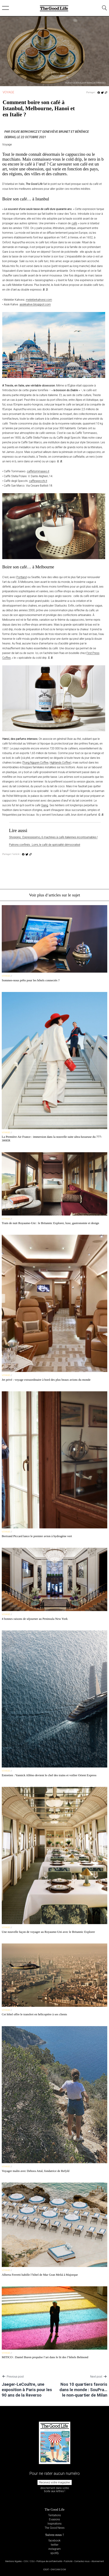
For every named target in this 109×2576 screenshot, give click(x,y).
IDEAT (46, 2569)
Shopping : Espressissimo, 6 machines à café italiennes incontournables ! (53, 837)
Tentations (54, 2515)
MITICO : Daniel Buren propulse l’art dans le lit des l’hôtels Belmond (45, 2357)
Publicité (68, 2561)
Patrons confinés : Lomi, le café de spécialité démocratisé (44, 844)
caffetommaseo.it (38, 471)
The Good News (55, 2527)
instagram (54, 2549)
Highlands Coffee (60, 762)
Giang (44, 805)
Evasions (54, 2519)
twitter (54, 2544)
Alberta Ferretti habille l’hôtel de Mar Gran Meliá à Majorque (40, 2274)
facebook (54, 2540)
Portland (21, 577)
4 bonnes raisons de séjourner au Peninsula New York (35, 1618)
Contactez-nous (82, 2561)
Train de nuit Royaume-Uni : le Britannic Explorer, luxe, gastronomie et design (50, 1223)
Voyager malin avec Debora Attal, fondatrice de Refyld (35, 2171)
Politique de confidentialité (49, 2561)
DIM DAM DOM (58, 2569)
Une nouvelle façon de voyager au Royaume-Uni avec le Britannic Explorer (48, 1932)
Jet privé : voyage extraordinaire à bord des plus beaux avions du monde (46, 1379)
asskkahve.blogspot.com (35, 304)
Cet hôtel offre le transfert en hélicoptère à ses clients (34, 2014)
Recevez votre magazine (54, 2482)
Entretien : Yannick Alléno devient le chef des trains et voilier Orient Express (49, 1775)
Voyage (8, 92)
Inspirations (54, 2523)
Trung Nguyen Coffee (35, 762)
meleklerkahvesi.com (39, 299)
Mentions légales (13, 2561)
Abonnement (97, 2561)
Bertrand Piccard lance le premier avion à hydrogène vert (37, 1536)
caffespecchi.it (38, 481)
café (74, 223)
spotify (54, 2553)
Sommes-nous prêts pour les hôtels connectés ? (30, 980)
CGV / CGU (29, 2561)
